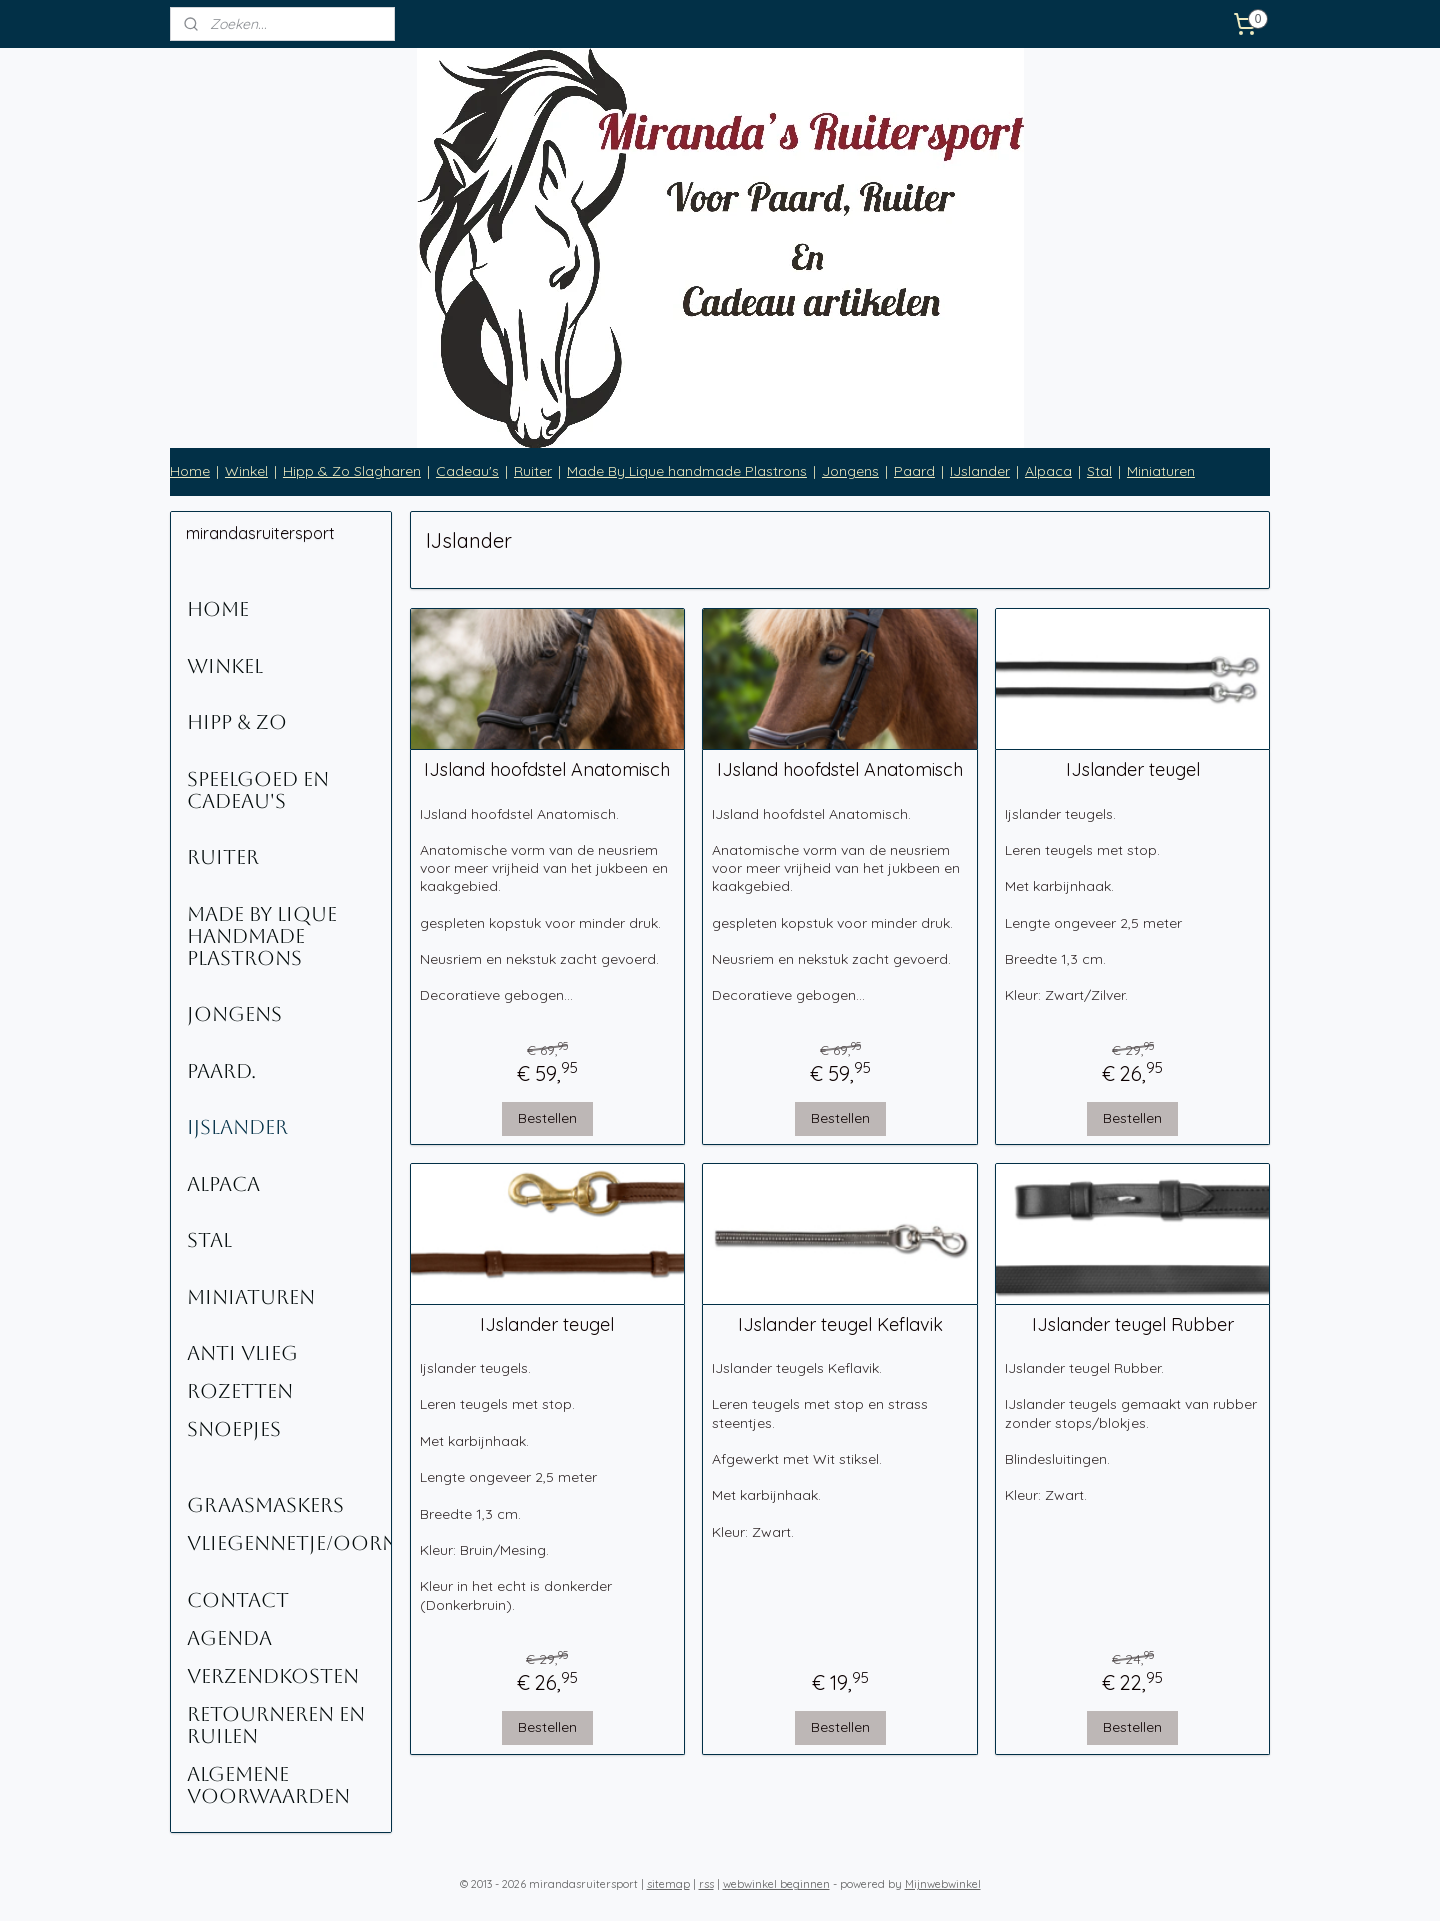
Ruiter (533, 471)
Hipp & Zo (237, 722)
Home (190, 471)
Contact (238, 1600)
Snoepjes (234, 1429)
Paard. (221, 1071)
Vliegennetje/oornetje (289, 1543)
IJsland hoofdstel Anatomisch (547, 770)
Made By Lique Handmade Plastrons (262, 936)
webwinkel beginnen (776, 1884)
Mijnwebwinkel (943, 1884)
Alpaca (1048, 471)
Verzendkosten (273, 1676)
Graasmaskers (265, 1505)
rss (706, 1884)
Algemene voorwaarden (268, 1785)
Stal (1099, 471)
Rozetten (240, 1391)
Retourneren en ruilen (276, 1725)
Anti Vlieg (242, 1353)
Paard (914, 471)
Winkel (246, 471)
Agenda (229, 1638)
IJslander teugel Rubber (1132, 1325)
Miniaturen (1161, 471)
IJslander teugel (1132, 770)
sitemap (668, 1884)
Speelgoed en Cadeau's (258, 790)
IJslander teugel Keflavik (839, 1325)
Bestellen (547, 1118)
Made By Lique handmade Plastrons (687, 471)
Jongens (850, 471)
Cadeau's (467, 471)
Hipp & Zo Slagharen (352, 471)
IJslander (980, 471)
